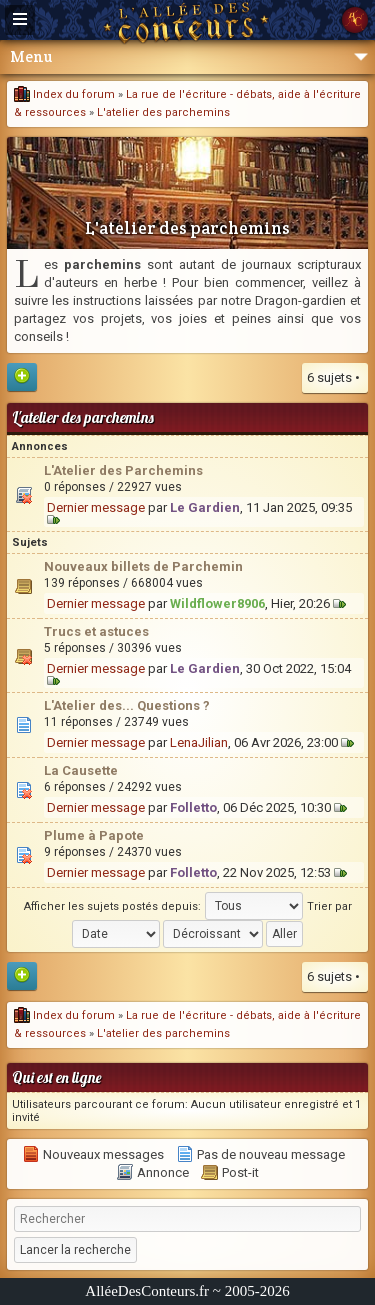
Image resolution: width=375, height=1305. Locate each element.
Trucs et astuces (96, 631)
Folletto (193, 807)
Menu (189, 56)
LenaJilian (199, 742)
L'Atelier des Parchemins (123, 470)
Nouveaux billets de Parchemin (143, 566)
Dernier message (96, 507)
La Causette (81, 770)
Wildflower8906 (217, 603)
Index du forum (64, 94)
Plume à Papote (94, 835)
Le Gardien (205, 507)
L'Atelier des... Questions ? (127, 705)
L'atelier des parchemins (163, 112)
